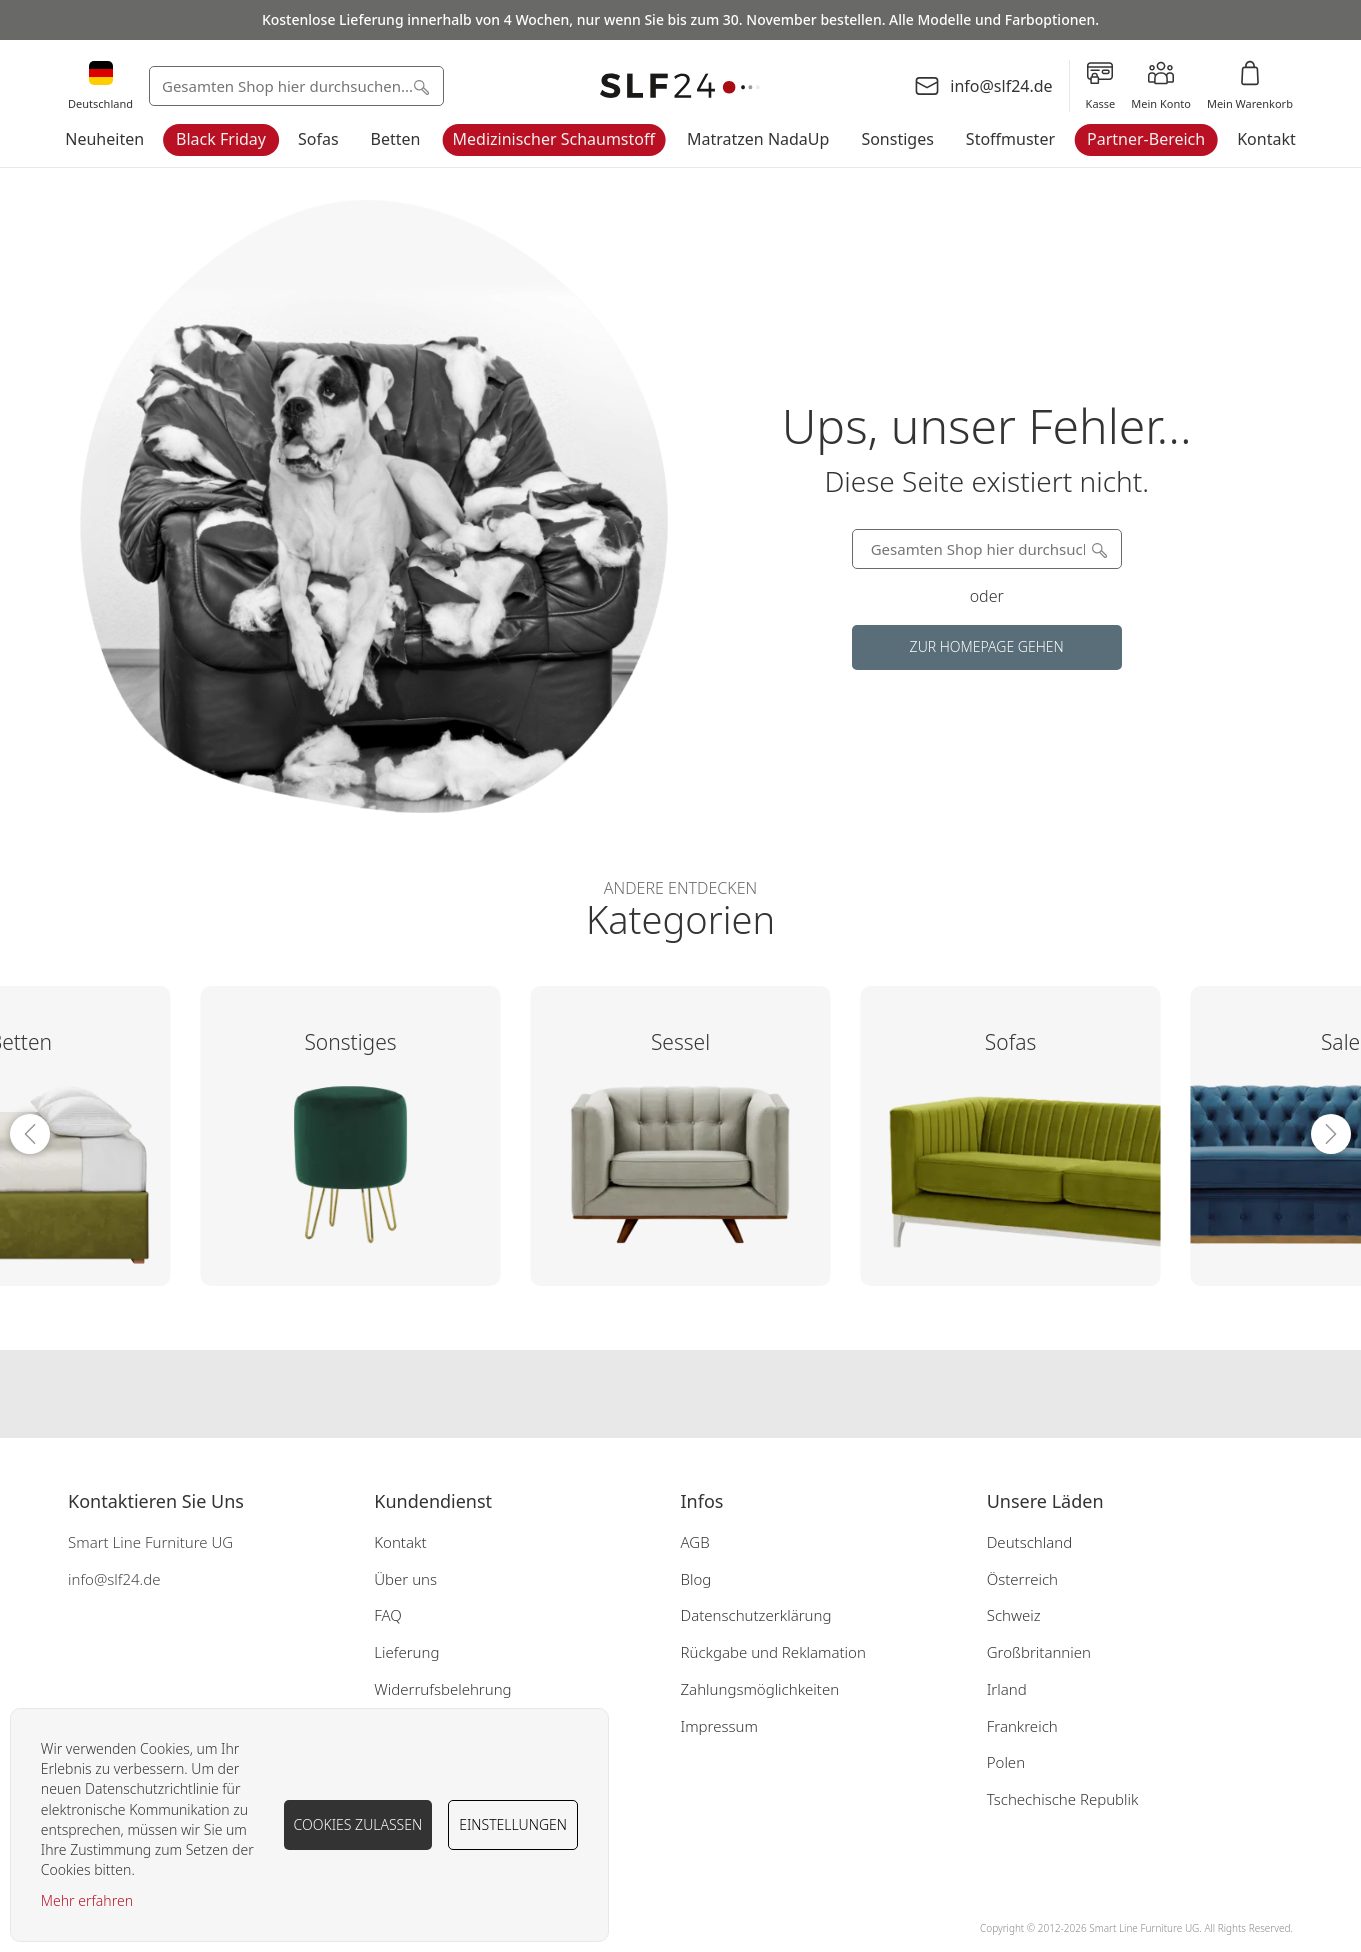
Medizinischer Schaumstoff (554, 139)
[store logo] (680, 86)
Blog (695, 1579)
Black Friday (221, 139)
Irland (1007, 1689)
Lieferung (406, 1652)
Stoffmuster (1010, 139)
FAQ (388, 1615)
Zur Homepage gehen (987, 646)
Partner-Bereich (1146, 139)
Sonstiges (897, 139)
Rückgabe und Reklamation (772, 1652)
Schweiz (1014, 1615)
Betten (396, 139)
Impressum (718, 1726)
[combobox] (296, 86)
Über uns (405, 1579)
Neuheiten (104, 139)
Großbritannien (1039, 1652)
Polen (1006, 1762)
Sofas (318, 139)
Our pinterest (720, 1394)
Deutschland (1030, 1542)
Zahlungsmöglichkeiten (759, 1689)
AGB (694, 1542)
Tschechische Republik (1063, 1799)
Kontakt (1266, 139)
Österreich (1022, 1579)
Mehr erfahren (87, 1900)
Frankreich (1022, 1726)
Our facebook (640, 1394)
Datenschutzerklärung (755, 1615)
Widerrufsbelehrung (442, 1689)
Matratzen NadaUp (758, 139)
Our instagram (680, 1394)
